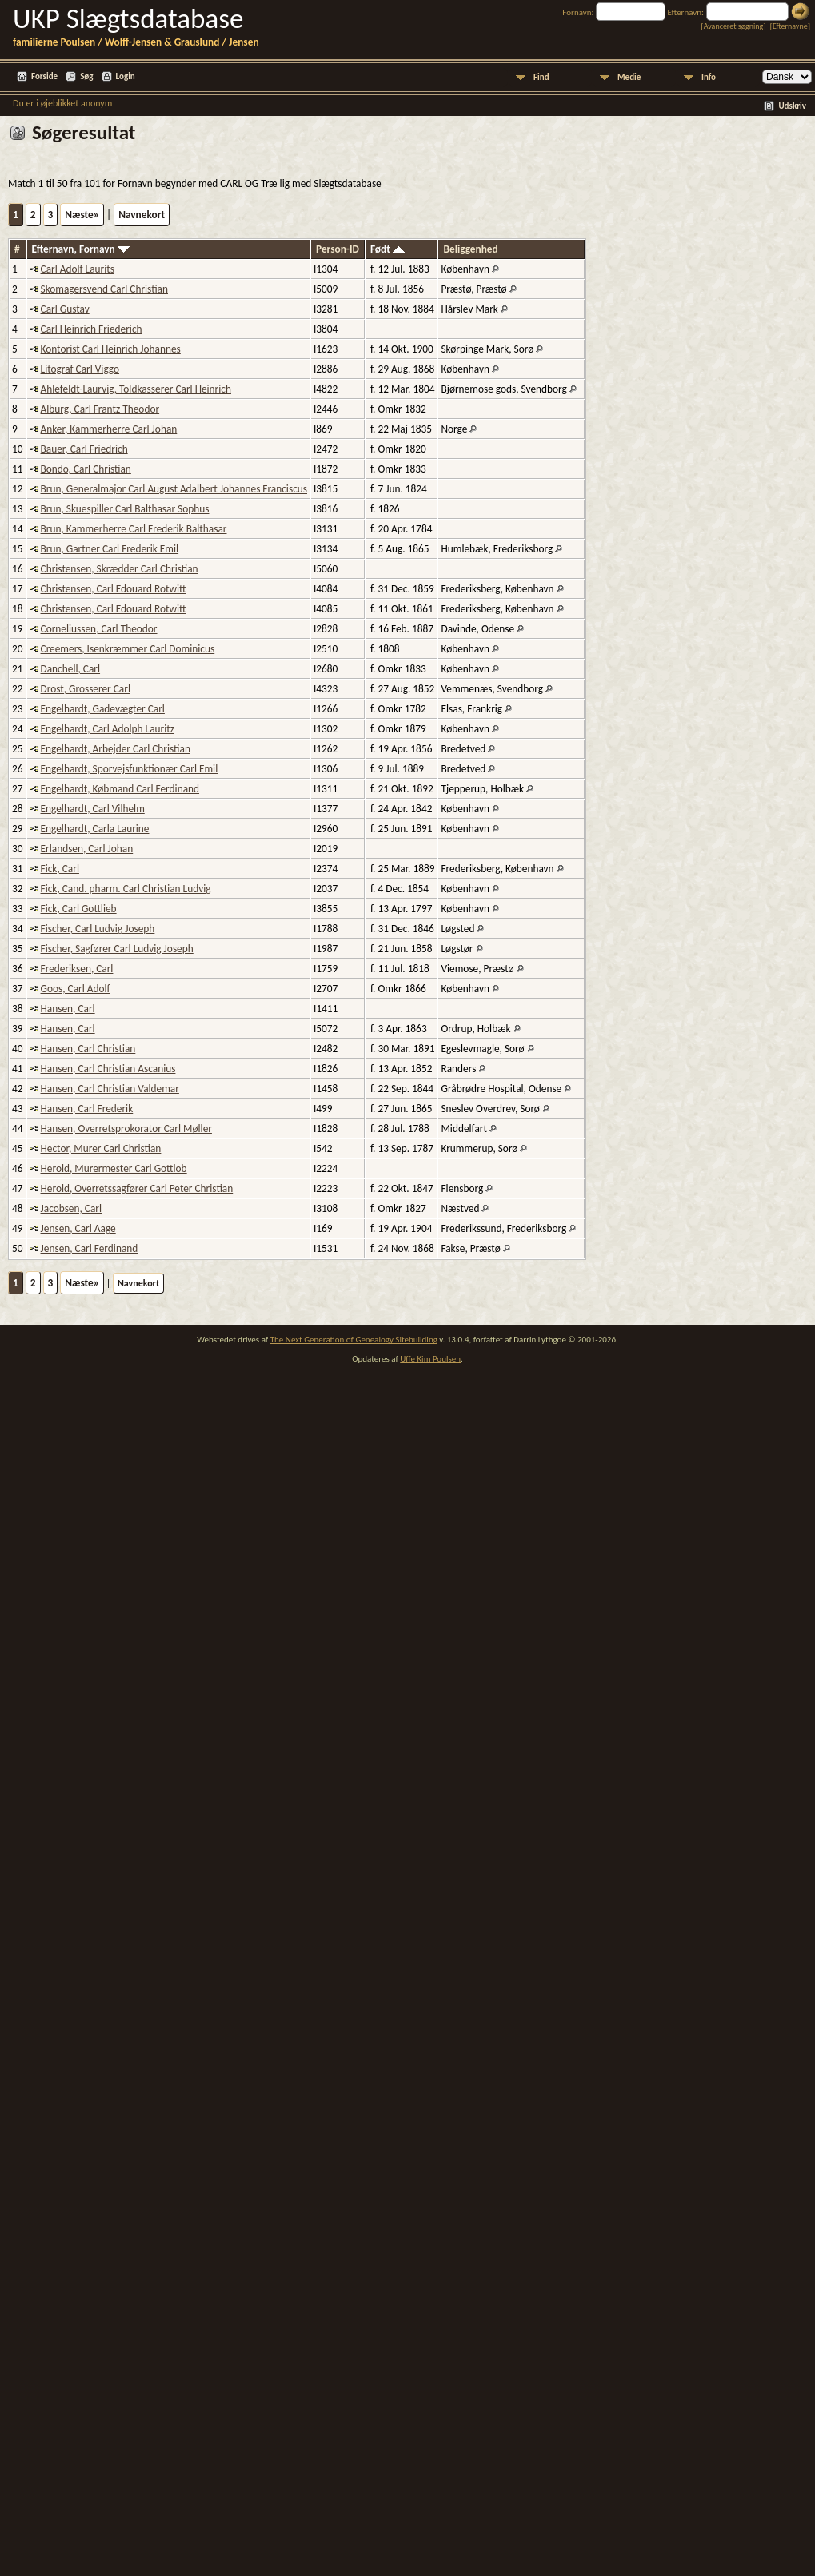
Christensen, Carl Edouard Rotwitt (113, 589)
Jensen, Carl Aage (78, 1228)
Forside (44, 76)
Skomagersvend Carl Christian (104, 289)
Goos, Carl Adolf (75, 988)
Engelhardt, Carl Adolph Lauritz (107, 729)
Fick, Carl (60, 868)
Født (387, 249)
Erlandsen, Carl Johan (87, 848)
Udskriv (792, 106)
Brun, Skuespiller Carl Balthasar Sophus (125, 509)
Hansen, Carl (68, 1008)
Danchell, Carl (71, 669)
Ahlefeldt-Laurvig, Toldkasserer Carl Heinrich (136, 389)
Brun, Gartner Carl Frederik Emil (110, 549)
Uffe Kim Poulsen (430, 1359)
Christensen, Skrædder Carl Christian (119, 569)
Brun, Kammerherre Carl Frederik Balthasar (134, 529)
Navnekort (141, 214)
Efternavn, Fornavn (81, 249)
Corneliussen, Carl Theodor (99, 629)
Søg (86, 76)
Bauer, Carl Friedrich (84, 449)
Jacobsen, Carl (71, 1208)
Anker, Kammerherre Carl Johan (109, 429)
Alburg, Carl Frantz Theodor (100, 409)
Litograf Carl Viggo (80, 369)
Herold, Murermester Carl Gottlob (114, 1168)
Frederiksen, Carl (77, 968)
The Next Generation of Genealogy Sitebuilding (353, 1339)
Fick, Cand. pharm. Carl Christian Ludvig (126, 888)
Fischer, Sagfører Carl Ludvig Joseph (117, 948)
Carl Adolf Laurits (77, 269)
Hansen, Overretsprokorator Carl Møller (126, 1128)
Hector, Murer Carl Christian (101, 1148)
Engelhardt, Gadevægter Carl (103, 709)
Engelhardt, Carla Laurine (95, 828)
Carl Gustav (65, 309)
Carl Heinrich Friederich (91, 329)
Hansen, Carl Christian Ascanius (108, 1068)
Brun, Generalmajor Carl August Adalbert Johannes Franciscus (174, 489)
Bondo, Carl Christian (86, 469)
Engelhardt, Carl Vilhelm (93, 808)
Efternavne (790, 26)
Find (541, 77)
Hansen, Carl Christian (88, 1048)
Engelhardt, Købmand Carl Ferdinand (120, 789)
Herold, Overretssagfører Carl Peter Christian (137, 1188)
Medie (629, 77)
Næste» (82, 214)
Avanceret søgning (734, 26)
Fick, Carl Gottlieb (79, 908)
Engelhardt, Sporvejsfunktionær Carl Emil (129, 769)
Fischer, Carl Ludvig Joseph (98, 928)
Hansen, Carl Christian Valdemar (110, 1088)
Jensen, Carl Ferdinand (89, 1248)
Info (708, 77)
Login (125, 76)
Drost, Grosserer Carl (85, 689)
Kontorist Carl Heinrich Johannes (111, 349)
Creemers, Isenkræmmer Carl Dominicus (128, 649)
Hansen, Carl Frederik (87, 1108)
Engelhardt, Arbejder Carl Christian (115, 749)
